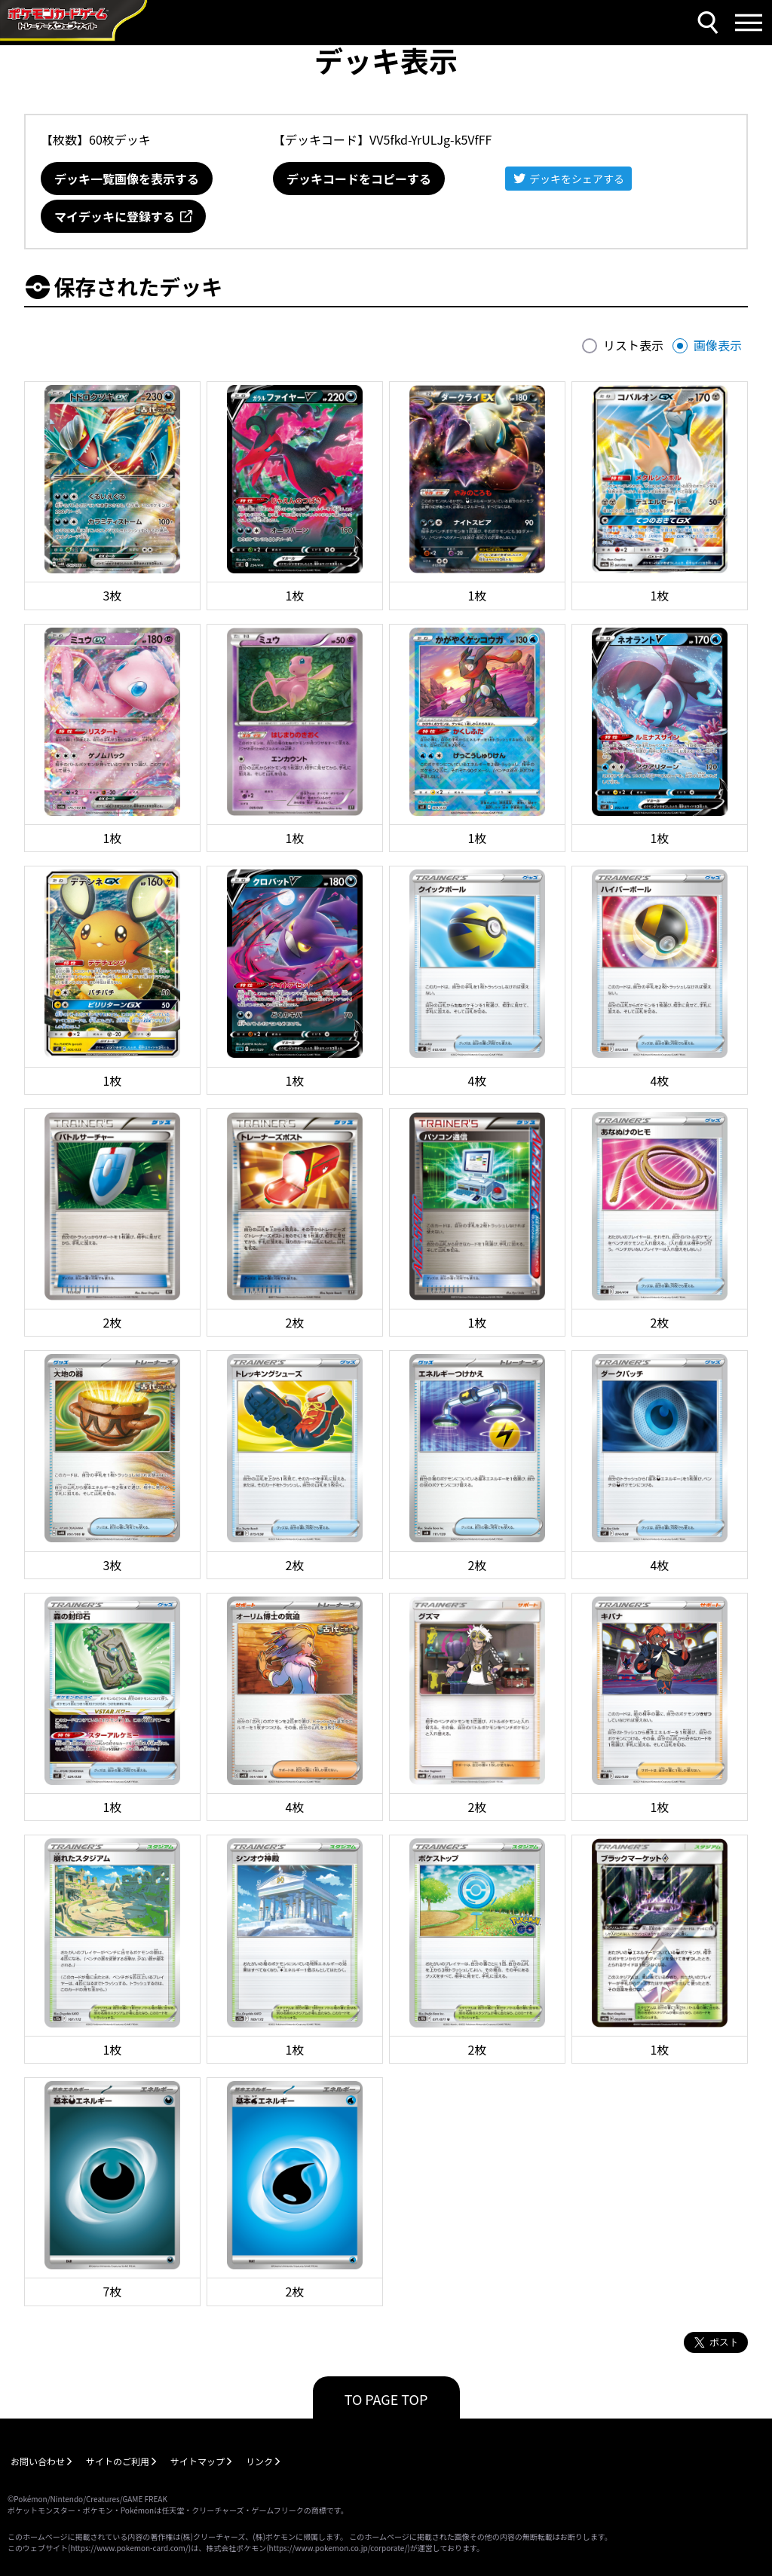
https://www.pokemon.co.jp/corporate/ (338, 2547)
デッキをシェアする (576, 178)
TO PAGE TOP (386, 2399)
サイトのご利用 (117, 2461)
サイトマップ (197, 2461)
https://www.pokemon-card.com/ (129, 2547)
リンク (259, 2461)
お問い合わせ (38, 2461)
